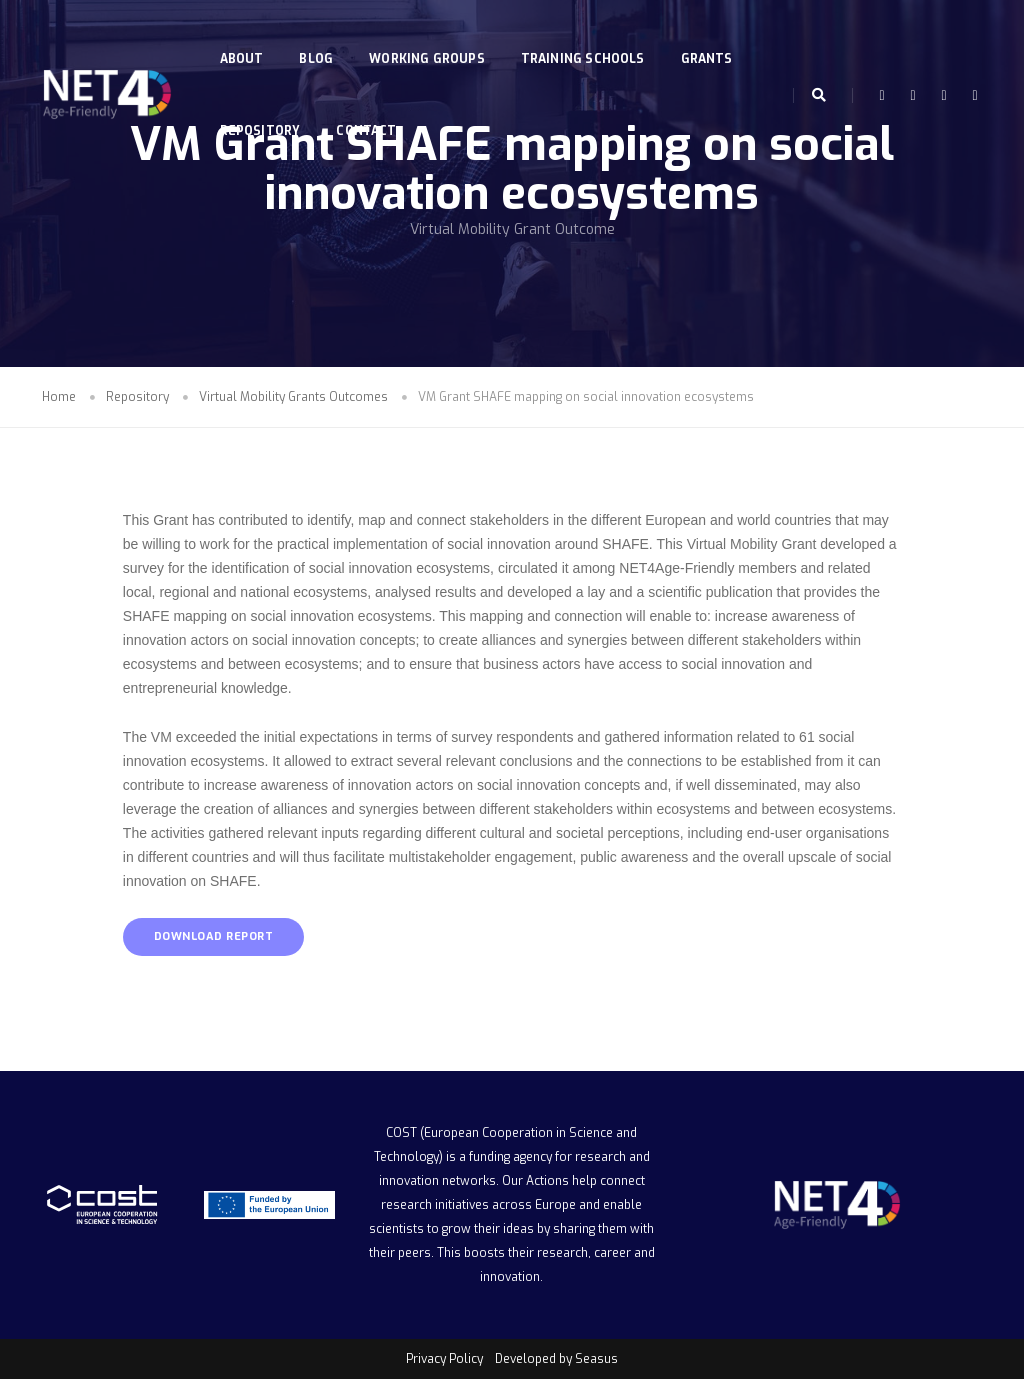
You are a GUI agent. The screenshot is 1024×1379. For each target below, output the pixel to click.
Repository (264, 108)
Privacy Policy (444, 1359)
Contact (371, 108)
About (246, 36)
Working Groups (432, 36)
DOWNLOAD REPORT (214, 936)
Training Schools (587, 36)
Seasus (596, 1359)
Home (59, 397)
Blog (321, 36)
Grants (711, 36)
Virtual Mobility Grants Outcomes (293, 397)
